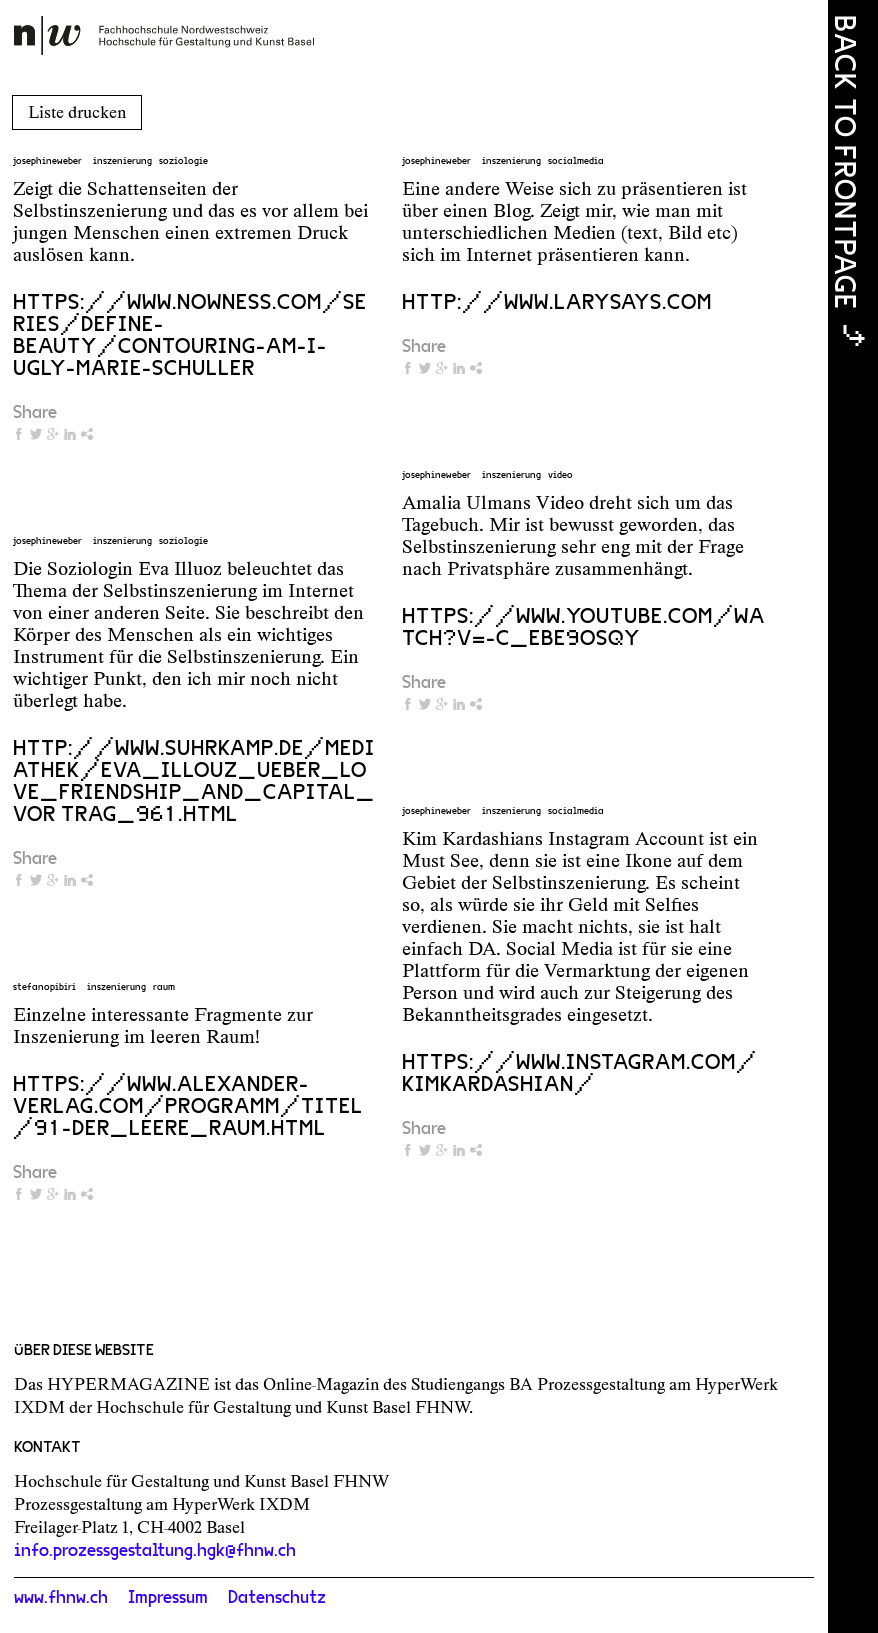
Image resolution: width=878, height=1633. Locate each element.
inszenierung (122, 161)
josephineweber (47, 161)
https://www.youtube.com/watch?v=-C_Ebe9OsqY (583, 627)
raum (164, 987)
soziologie (183, 161)
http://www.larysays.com (557, 302)
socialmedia (576, 161)
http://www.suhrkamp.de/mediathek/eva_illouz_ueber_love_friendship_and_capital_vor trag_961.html (194, 781)
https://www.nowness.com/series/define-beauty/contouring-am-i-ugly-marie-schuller (190, 335)
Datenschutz (277, 1598)
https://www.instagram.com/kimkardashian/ (579, 1073)
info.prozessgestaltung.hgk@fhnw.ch (155, 1551)
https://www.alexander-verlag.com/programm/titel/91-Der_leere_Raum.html (188, 1106)
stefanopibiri (44, 987)
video (560, 475)
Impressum (168, 1598)
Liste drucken (77, 112)
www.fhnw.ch (61, 1598)
